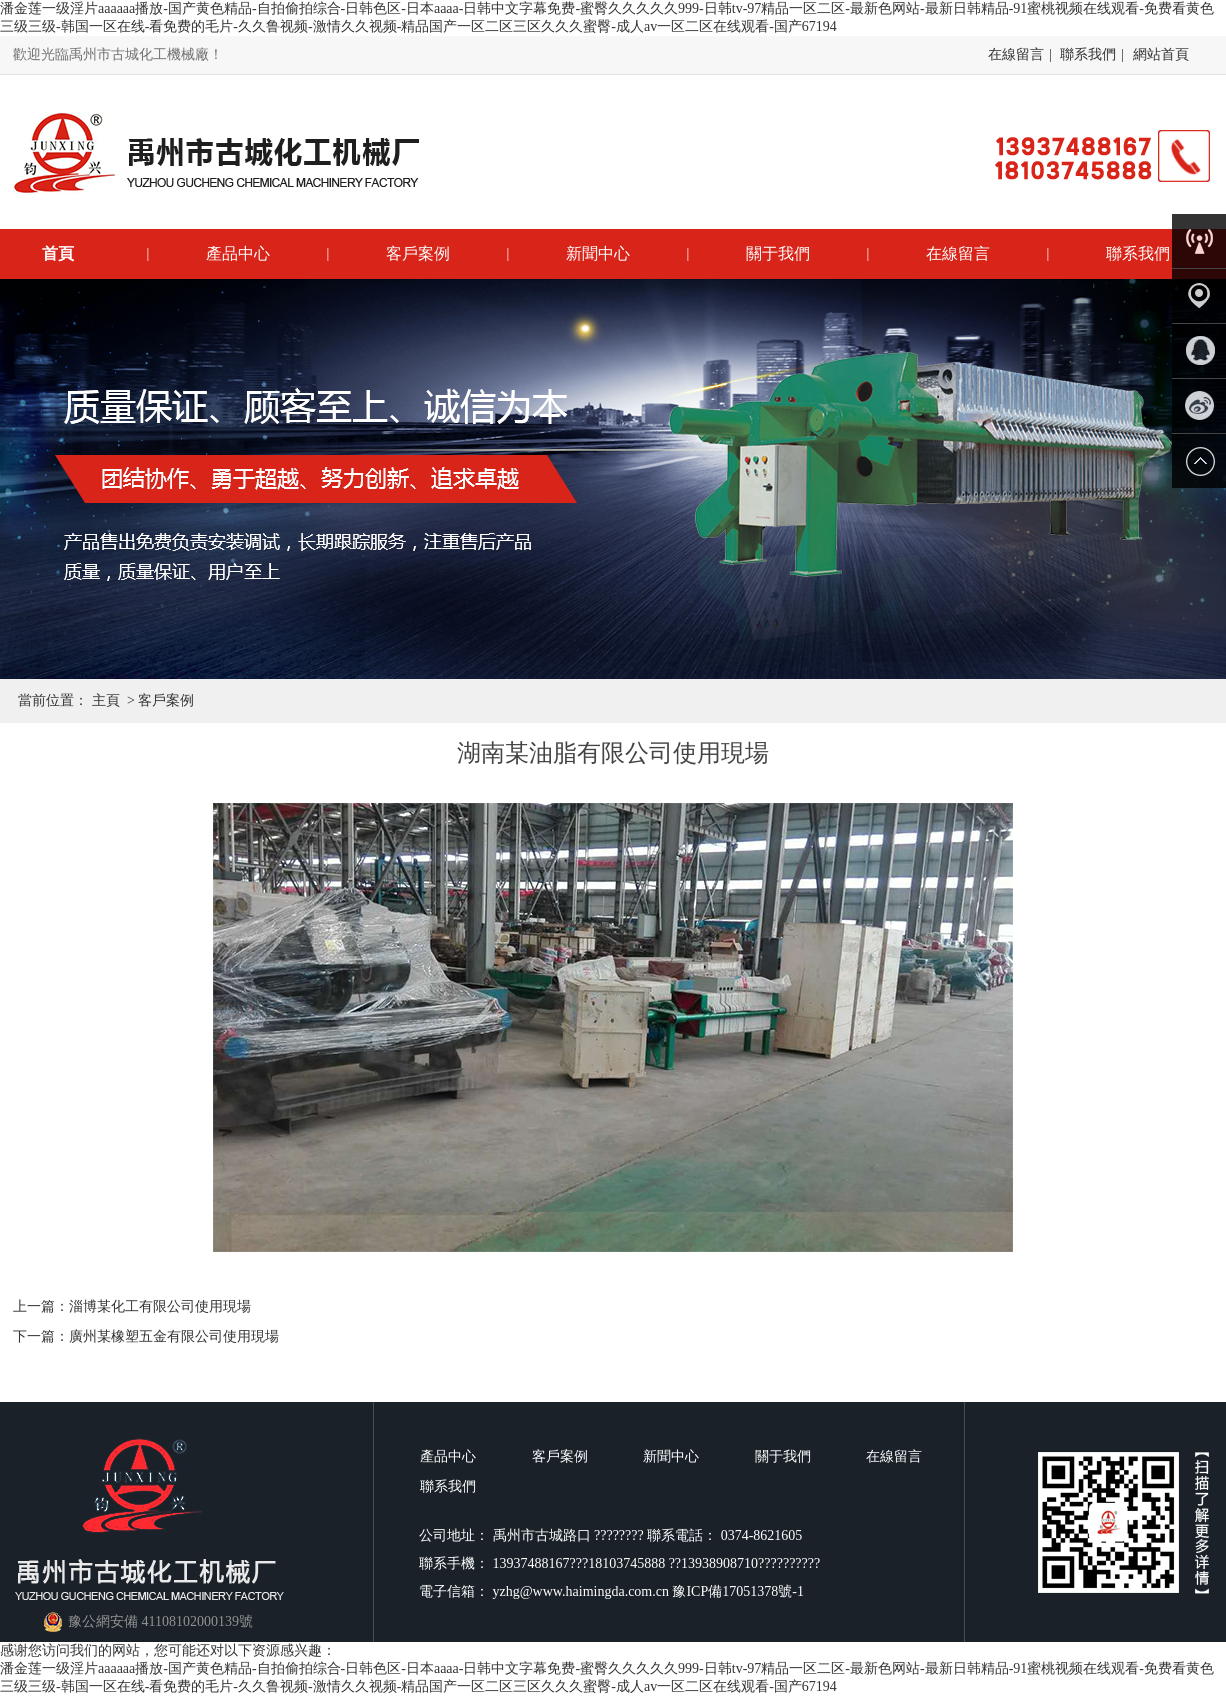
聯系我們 (1088, 54)
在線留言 (1016, 54)
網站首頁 (1161, 54)
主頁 (106, 700)
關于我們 (778, 253)
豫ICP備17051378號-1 (737, 1591)
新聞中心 (598, 253)
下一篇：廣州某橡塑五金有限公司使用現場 (146, 1336)
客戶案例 (418, 253)
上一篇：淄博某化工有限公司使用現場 (132, 1306)
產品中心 (238, 253)
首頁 (58, 253)
